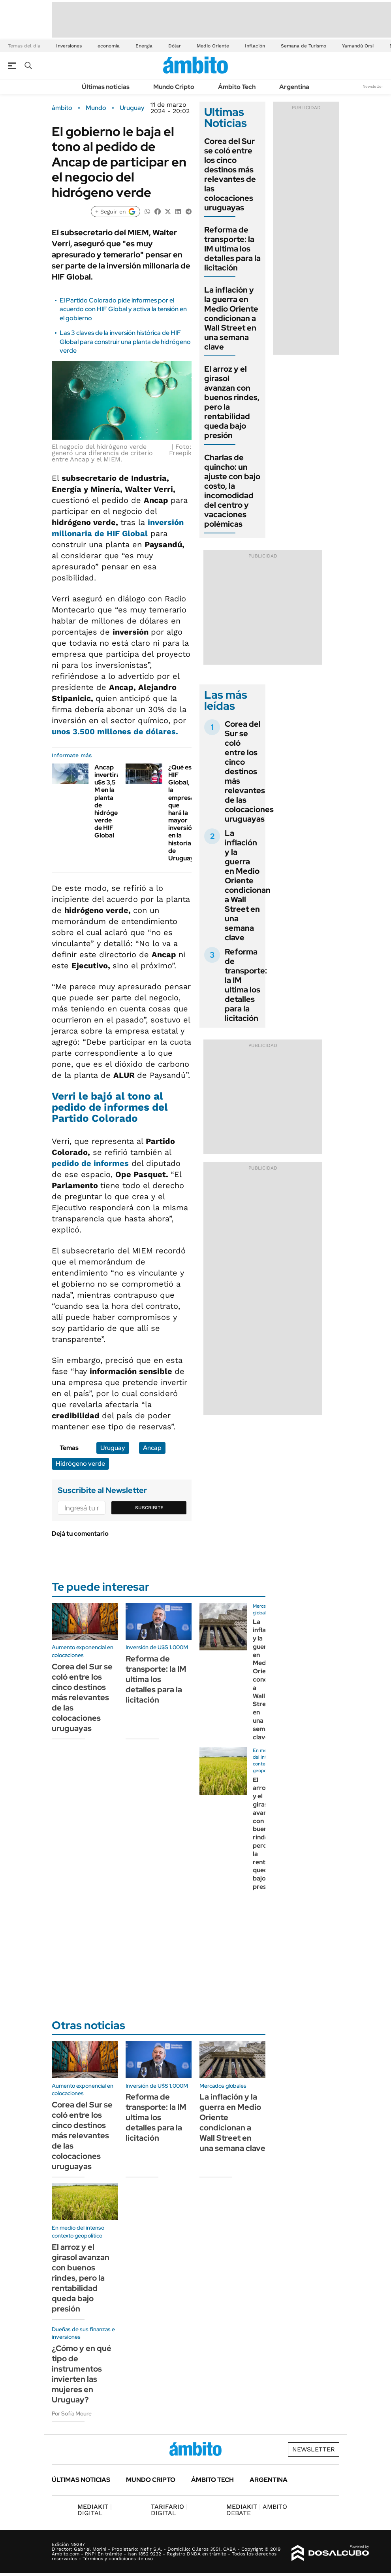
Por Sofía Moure (72, 2413)
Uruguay (132, 108)
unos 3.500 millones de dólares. (115, 731)
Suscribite (149, 1507)
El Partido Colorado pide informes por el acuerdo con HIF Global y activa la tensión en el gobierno (123, 309)
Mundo (96, 108)
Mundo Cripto (173, 87)
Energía (143, 46)
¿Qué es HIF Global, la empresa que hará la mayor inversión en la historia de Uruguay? (182, 812)
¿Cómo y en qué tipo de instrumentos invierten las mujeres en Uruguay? (81, 2374)
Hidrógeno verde (80, 1463)
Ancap (152, 1448)
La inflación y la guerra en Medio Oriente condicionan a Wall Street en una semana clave (231, 318)
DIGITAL (94, 2510)
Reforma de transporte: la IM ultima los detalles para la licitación (232, 249)
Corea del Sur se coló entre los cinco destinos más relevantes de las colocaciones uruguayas (230, 174)
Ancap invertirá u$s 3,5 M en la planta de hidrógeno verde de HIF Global (109, 801)
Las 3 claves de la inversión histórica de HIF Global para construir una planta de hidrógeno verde (125, 342)
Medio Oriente (213, 46)
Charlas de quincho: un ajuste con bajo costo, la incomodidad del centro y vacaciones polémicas (232, 490)
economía (109, 46)
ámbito (62, 108)
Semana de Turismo (303, 46)
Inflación (255, 46)
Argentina (294, 87)
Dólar (174, 46)
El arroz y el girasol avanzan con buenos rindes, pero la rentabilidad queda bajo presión (231, 402)
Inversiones (69, 46)
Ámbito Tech (237, 87)
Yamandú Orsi (358, 46)
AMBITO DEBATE (256, 2510)
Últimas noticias (106, 87)
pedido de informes (90, 1163)
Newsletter (373, 86)
